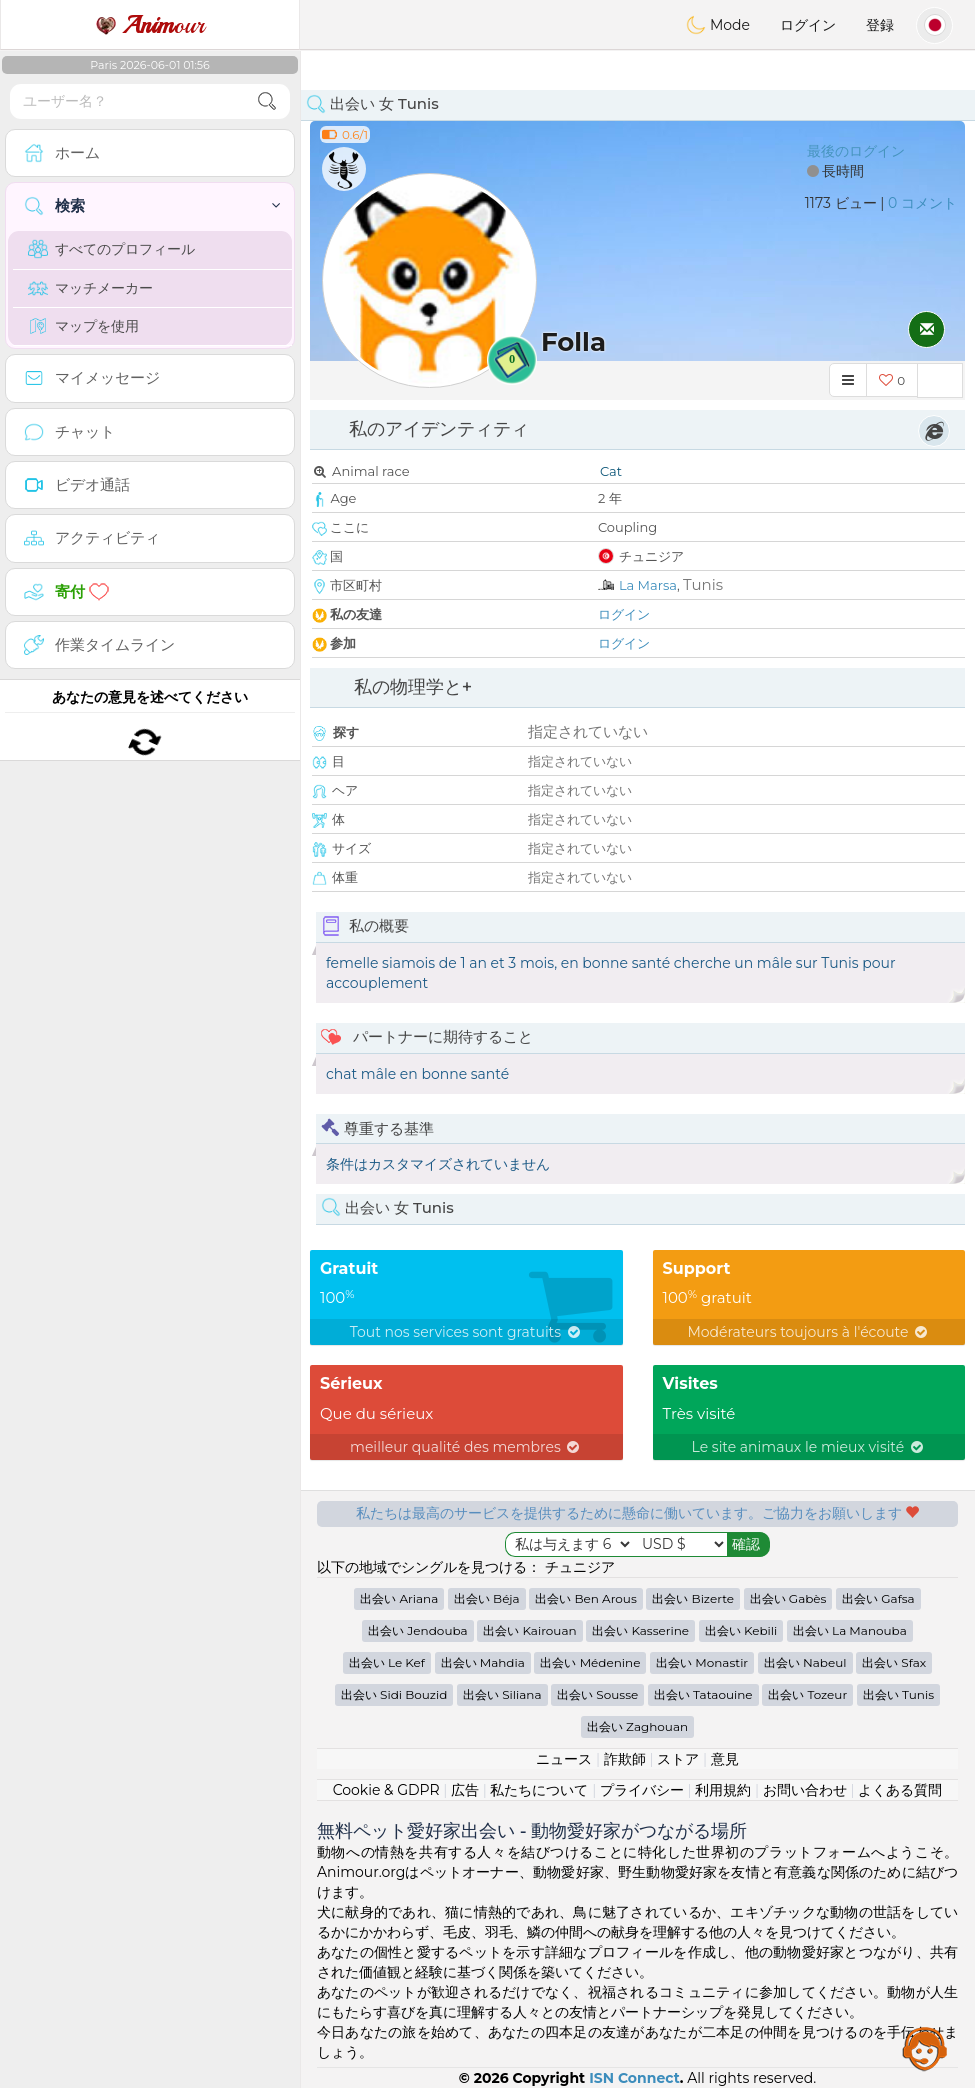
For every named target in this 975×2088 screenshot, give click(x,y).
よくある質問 (900, 1790)
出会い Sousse (597, 1694)
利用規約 (723, 1790)
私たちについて (539, 1790)
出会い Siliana (502, 1694)
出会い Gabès (788, 1598)
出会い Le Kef (387, 1662)
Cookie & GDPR (386, 1790)
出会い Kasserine (640, 1630)
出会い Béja (487, 1598)
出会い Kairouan (529, 1630)
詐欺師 (625, 1759)
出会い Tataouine (703, 1694)
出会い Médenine (590, 1662)
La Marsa (648, 585)
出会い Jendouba (417, 1630)
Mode (718, 25)
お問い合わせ (805, 1790)
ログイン (808, 25)
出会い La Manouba (850, 1630)
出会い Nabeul (805, 1662)
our (150, 25)
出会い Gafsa (878, 1598)
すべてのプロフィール (111, 249)
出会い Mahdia (483, 1662)
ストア (678, 1759)
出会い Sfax (894, 1662)
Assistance (925, 2048)
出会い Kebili (741, 1630)
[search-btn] (267, 101)
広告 (465, 1790)
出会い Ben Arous (585, 1598)
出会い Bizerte (693, 1598)
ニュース (564, 1759)
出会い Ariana (399, 1598)
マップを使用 (83, 326)
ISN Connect (634, 2078)
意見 (725, 1759)
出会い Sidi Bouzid (394, 1694)
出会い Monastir (702, 1662)
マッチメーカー (90, 288)
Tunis (703, 584)
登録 (880, 25)
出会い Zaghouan (637, 1726)
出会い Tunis (898, 1694)
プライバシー (642, 1790)
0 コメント (922, 203)
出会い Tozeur (807, 1694)
